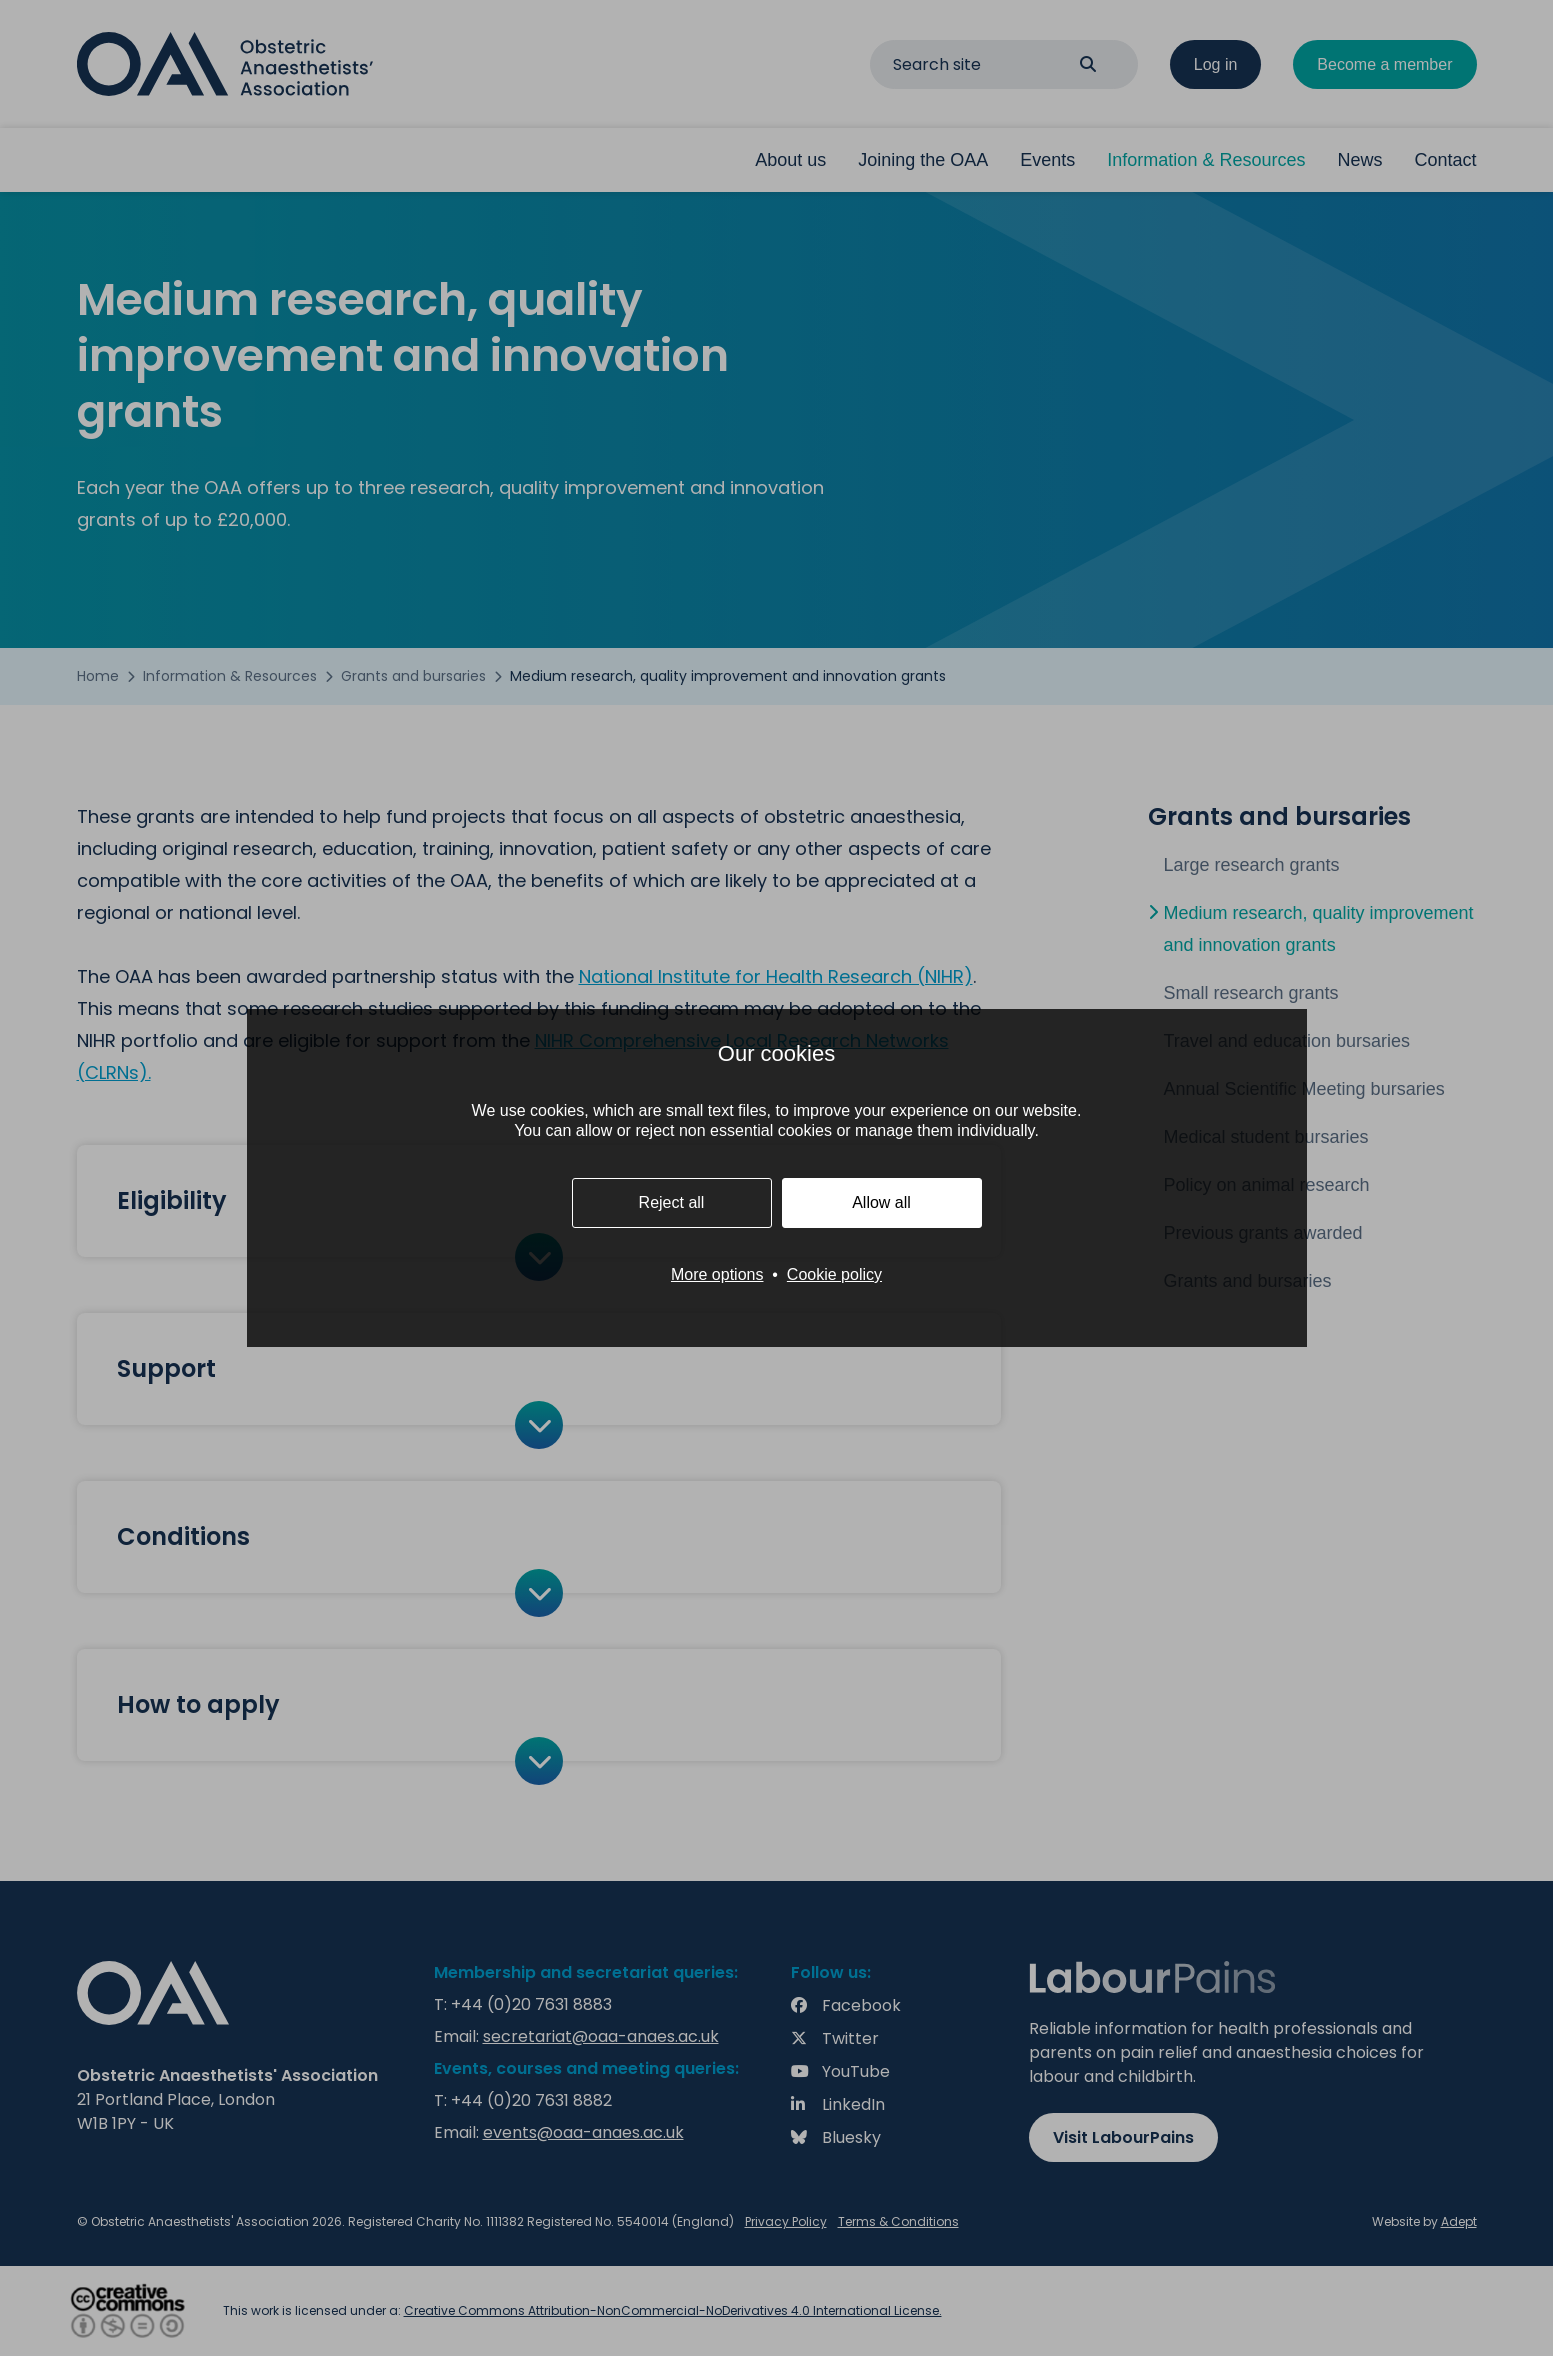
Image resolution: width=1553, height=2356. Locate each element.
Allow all (881, 1202)
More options (717, 1274)
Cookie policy (834, 1274)
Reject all (672, 1202)
